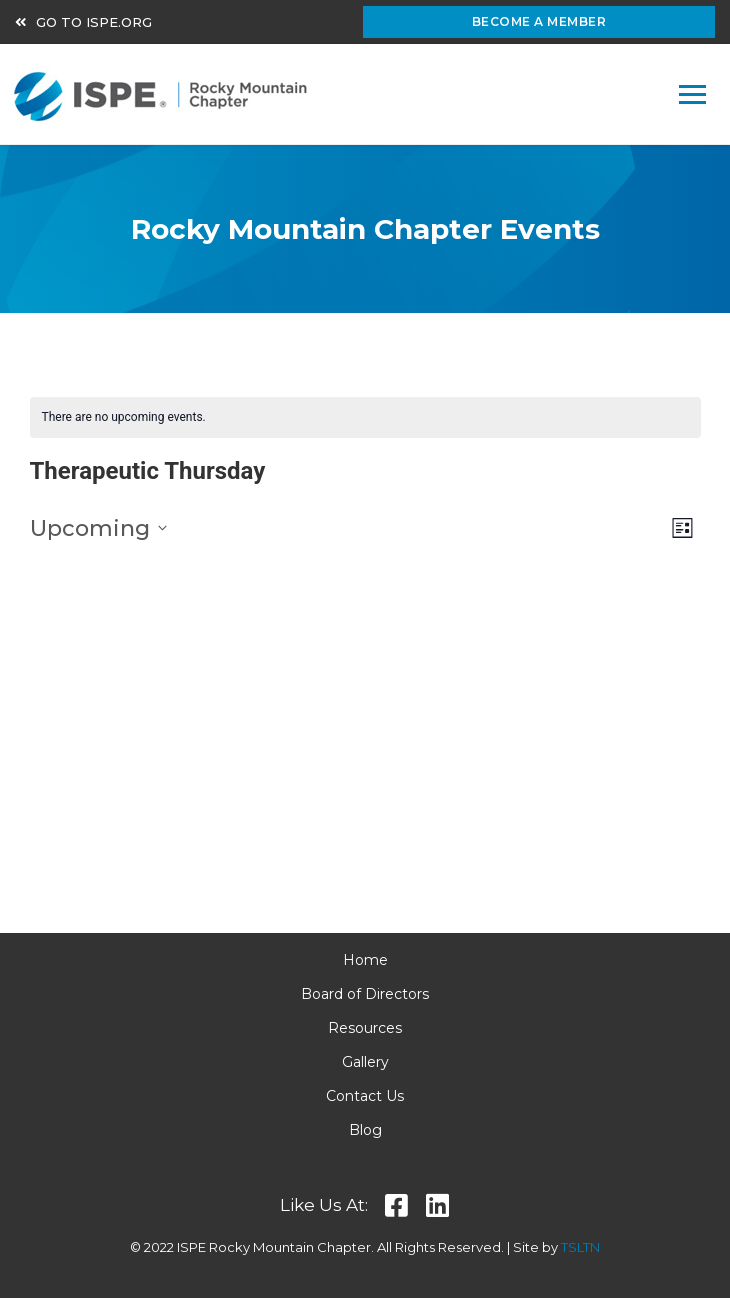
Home (365, 960)
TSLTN (580, 1247)
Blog (365, 1130)
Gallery (365, 1062)
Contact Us (365, 1096)
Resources (365, 1028)
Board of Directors (365, 994)
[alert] (365, 417)
